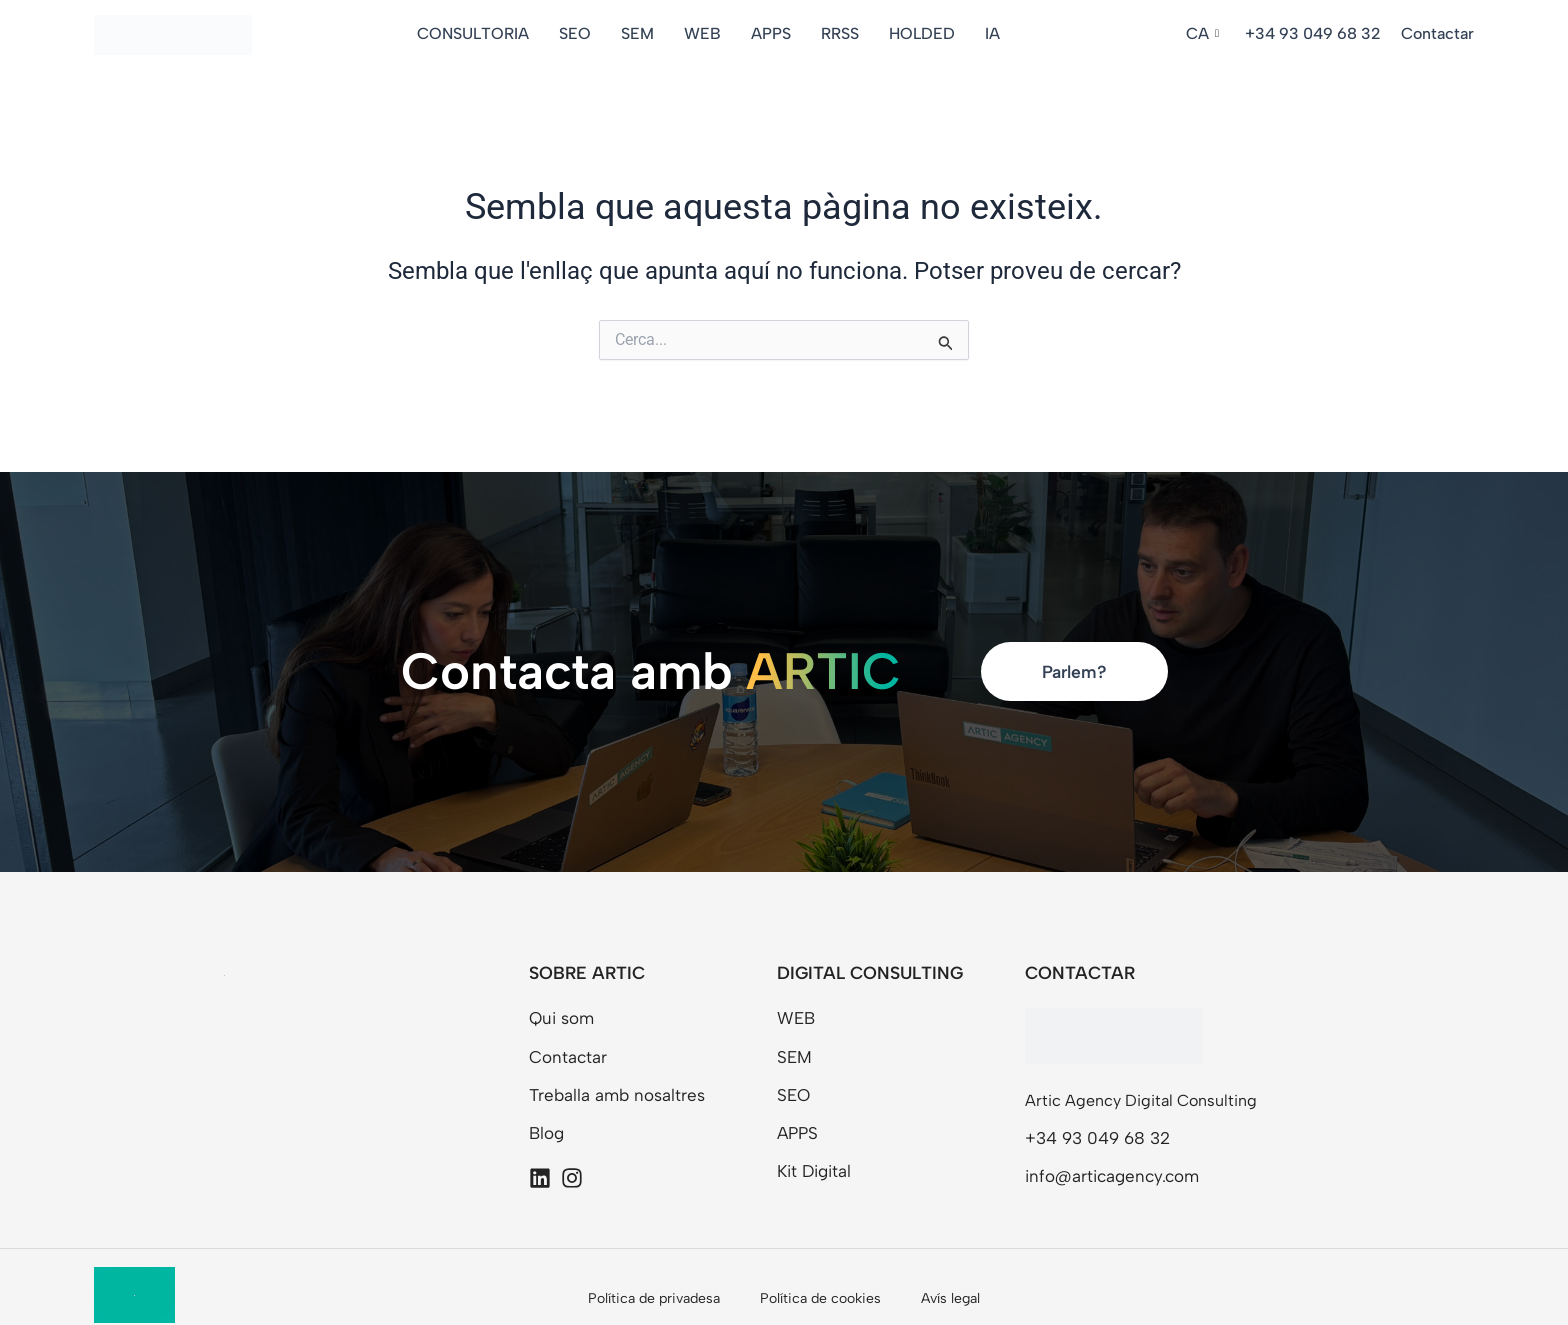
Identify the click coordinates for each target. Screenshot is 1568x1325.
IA (998, 33)
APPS (777, 33)
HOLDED (928, 33)
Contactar (1437, 33)
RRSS (846, 33)
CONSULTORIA (479, 33)
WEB (708, 33)
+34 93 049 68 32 (1313, 33)
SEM (643, 33)
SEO (581, 33)
